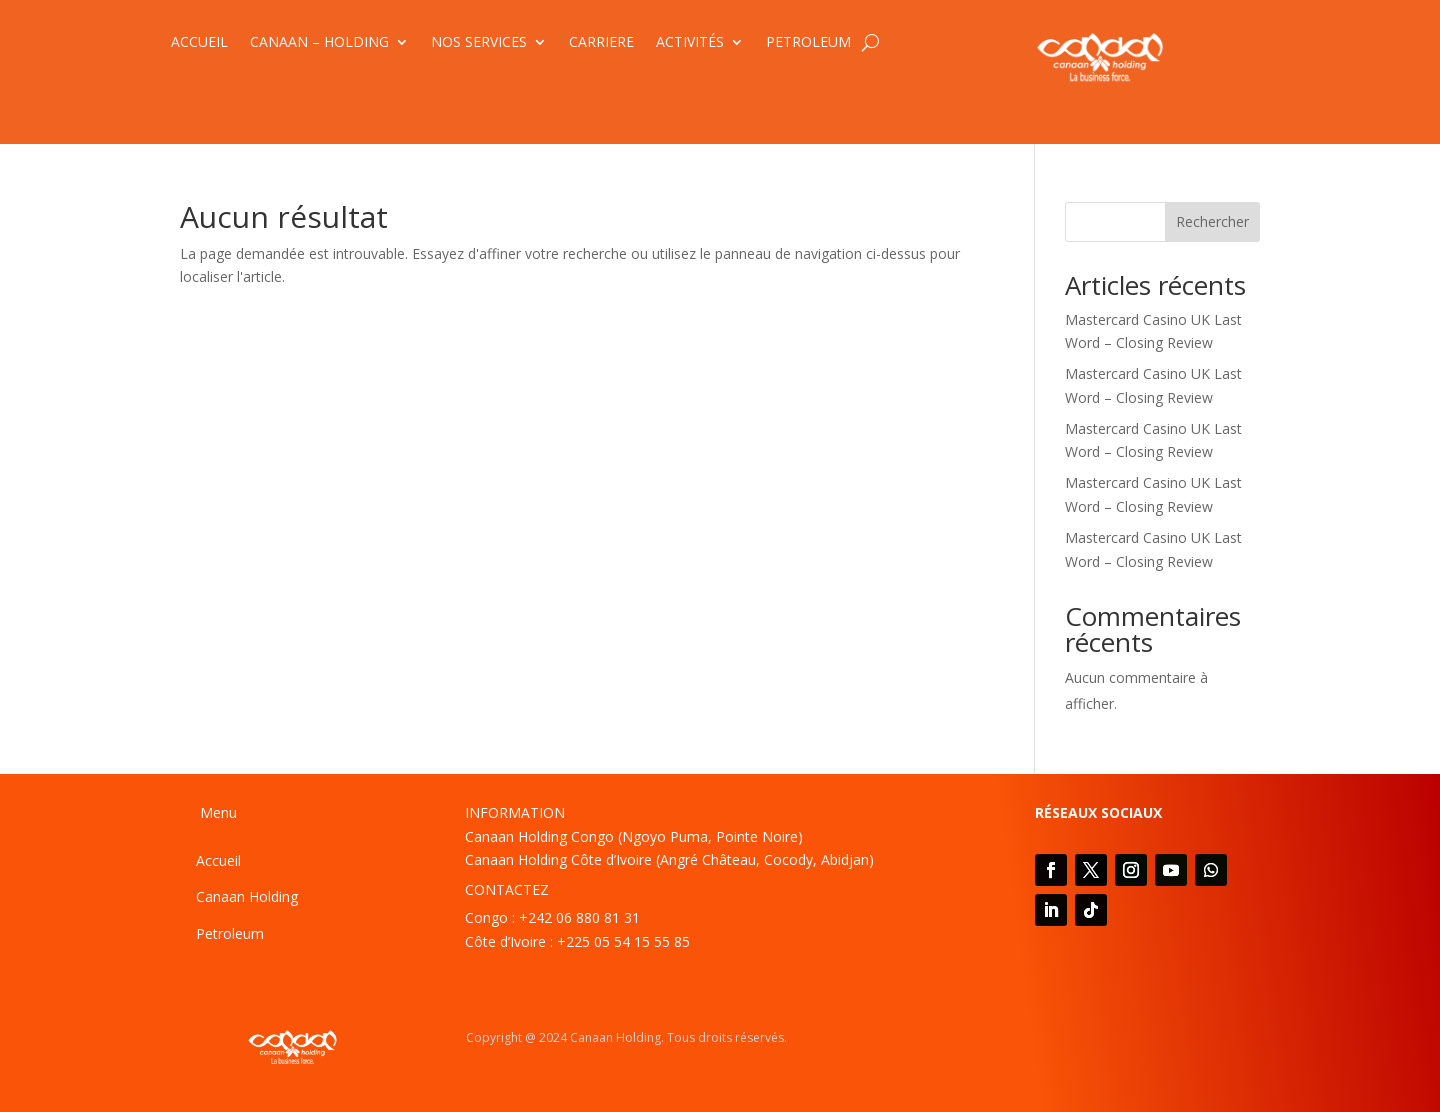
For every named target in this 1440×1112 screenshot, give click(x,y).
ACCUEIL (199, 43)
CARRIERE (601, 43)
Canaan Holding (247, 896)
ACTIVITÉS (690, 43)
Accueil (218, 860)
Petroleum (230, 933)
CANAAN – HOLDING (319, 43)
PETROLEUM (808, 43)
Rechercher (1212, 221)
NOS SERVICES (479, 43)
